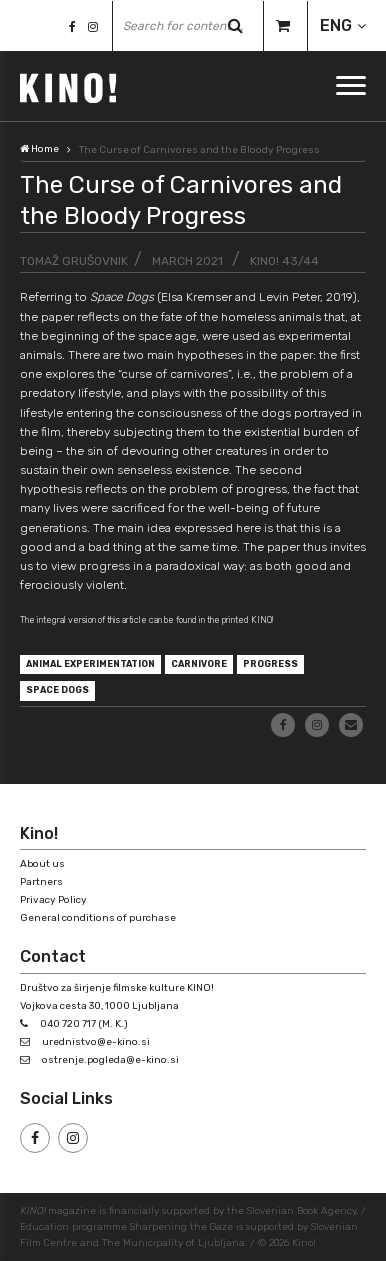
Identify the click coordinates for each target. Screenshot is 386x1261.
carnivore (199, 664)
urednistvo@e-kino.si (96, 1042)
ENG (336, 25)
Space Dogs (57, 690)
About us (42, 864)
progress (270, 664)
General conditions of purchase (98, 918)
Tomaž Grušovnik (74, 261)
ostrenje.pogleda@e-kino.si (110, 1060)
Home (39, 149)
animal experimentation (90, 664)
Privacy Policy (53, 900)
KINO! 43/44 (284, 261)
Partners (41, 882)
